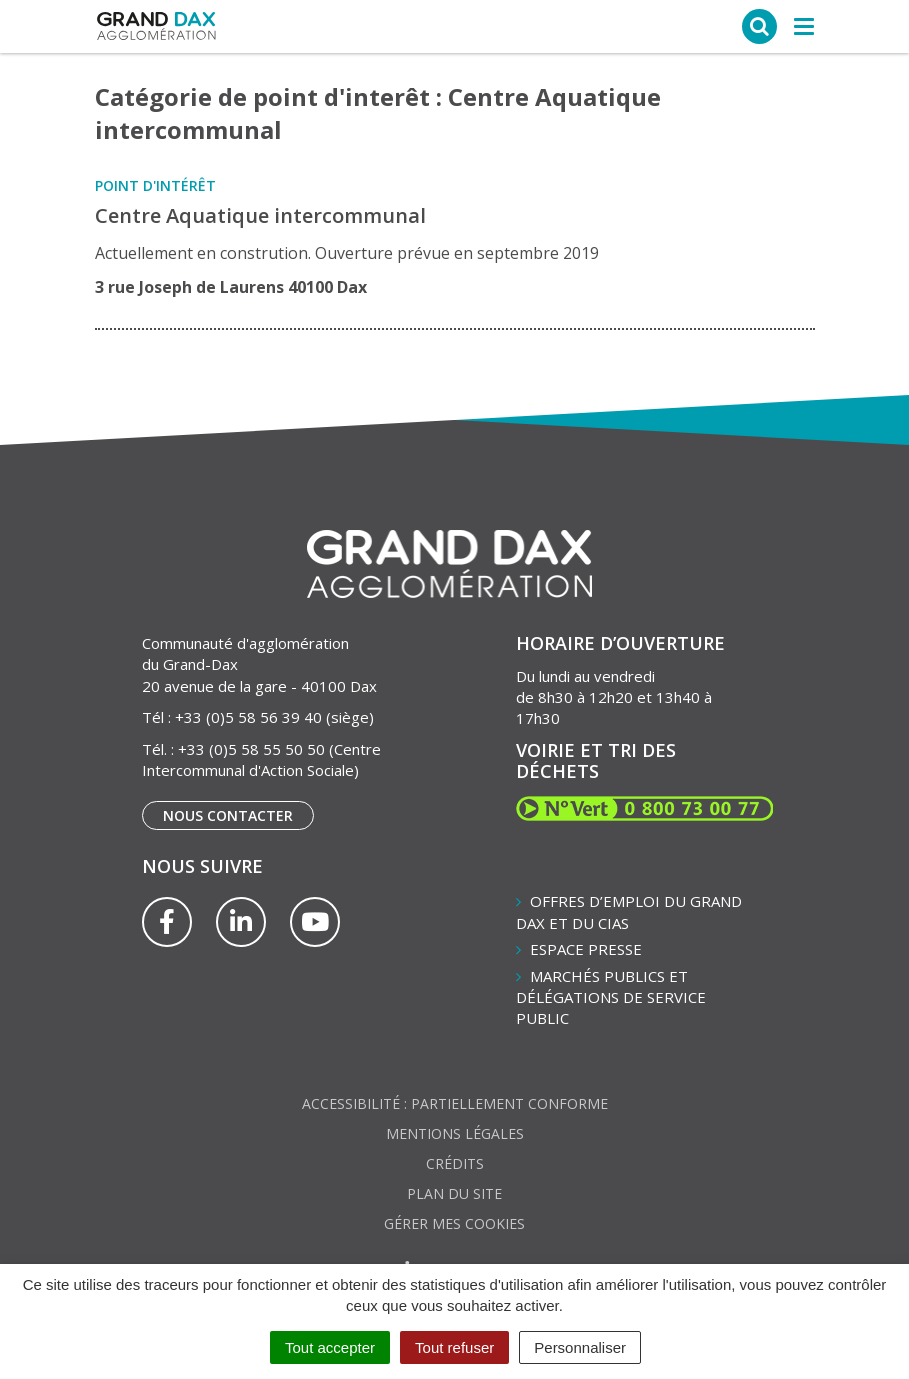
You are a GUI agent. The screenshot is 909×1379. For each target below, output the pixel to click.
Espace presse (586, 949)
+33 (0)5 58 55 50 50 (251, 749)
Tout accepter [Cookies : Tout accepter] (330, 1347)
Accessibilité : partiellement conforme (455, 1103)
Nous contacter (228, 815)
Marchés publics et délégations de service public (611, 997)
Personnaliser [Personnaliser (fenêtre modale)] (580, 1347)
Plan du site (454, 1193)
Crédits (455, 1163)
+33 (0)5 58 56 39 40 (248, 717)
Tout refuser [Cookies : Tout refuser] (454, 1347)
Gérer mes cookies (454, 1223)
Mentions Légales (455, 1133)
